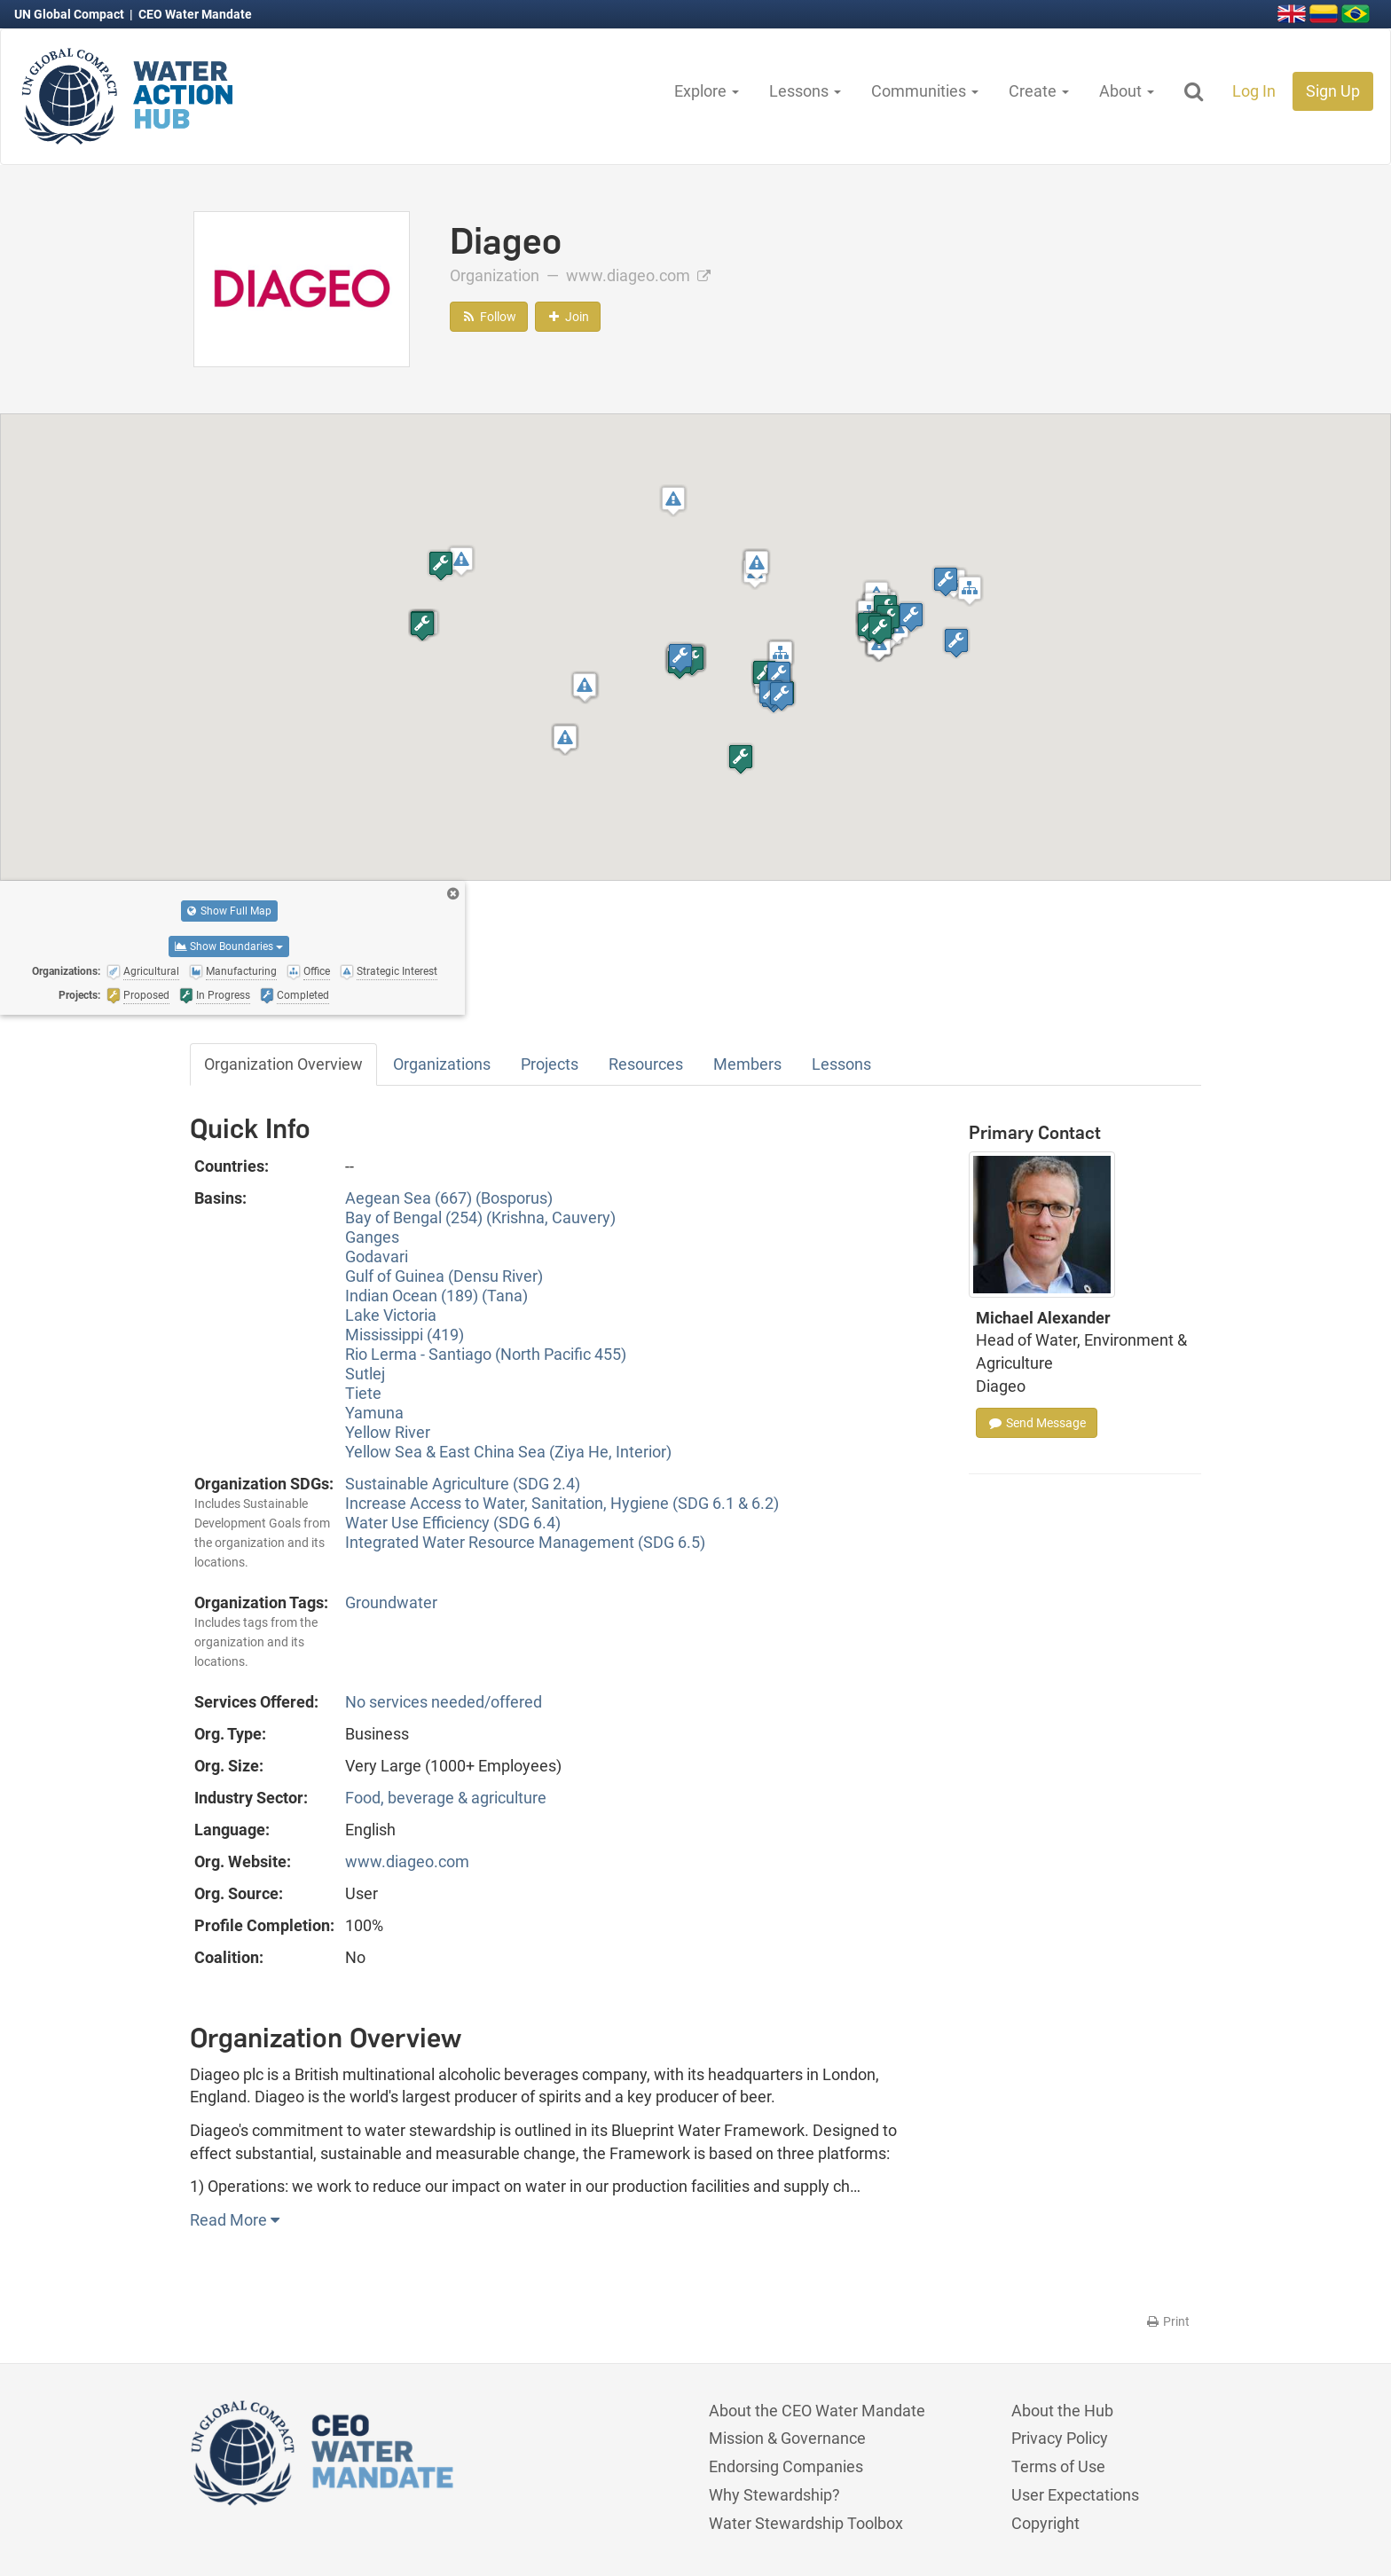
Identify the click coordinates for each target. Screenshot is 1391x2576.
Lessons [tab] (841, 1064)
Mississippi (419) (404, 1334)
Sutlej (365, 1373)
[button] (461, 561)
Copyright (1045, 2523)
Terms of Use (1058, 2466)
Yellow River (387, 1432)
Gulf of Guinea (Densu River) (444, 1276)
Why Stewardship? (774, 2495)
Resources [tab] (646, 1064)
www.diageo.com (638, 275)
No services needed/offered (443, 1701)
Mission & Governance (787, 2438)
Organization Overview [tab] (283, 1064)
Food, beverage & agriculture (445, 1797)
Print (1167, 2321)
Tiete (363, 1393)
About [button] (1126, 91)
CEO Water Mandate (195, 14)
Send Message (1036, 1423)
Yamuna (374, 1412)
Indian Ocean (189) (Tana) (436, 1295)
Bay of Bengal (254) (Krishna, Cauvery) (480, 1217)
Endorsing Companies (786, 2466)
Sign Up (1333, 91)
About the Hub (1062, 2410)
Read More (234, 2220)
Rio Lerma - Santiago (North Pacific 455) (485, 1354)
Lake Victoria (390, 1315)
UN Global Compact (70, 14)
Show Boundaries (229, 946)
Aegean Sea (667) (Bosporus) (449, 1198)
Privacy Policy (1059, 2438)
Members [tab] (747, 1064)
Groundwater (391, 1602)
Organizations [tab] (442, 1064)
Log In (1254, 91)
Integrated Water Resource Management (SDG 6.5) (525, 1542)
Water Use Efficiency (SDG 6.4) (453, 1522)
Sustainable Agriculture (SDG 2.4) (462, 1483)
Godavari (376, 1256)
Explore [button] (706, 91)
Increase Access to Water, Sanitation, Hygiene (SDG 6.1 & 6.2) (562, 1503)
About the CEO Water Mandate (817, 2410)
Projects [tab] (549, 1064)
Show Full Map (229, 911)
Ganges (372, 1237)
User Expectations (1075, 2495)
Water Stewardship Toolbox (806, 2523)
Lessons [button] (805, 91)
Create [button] (1039, 91)
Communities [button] (924, 91)
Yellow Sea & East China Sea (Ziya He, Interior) (508, 1451)
